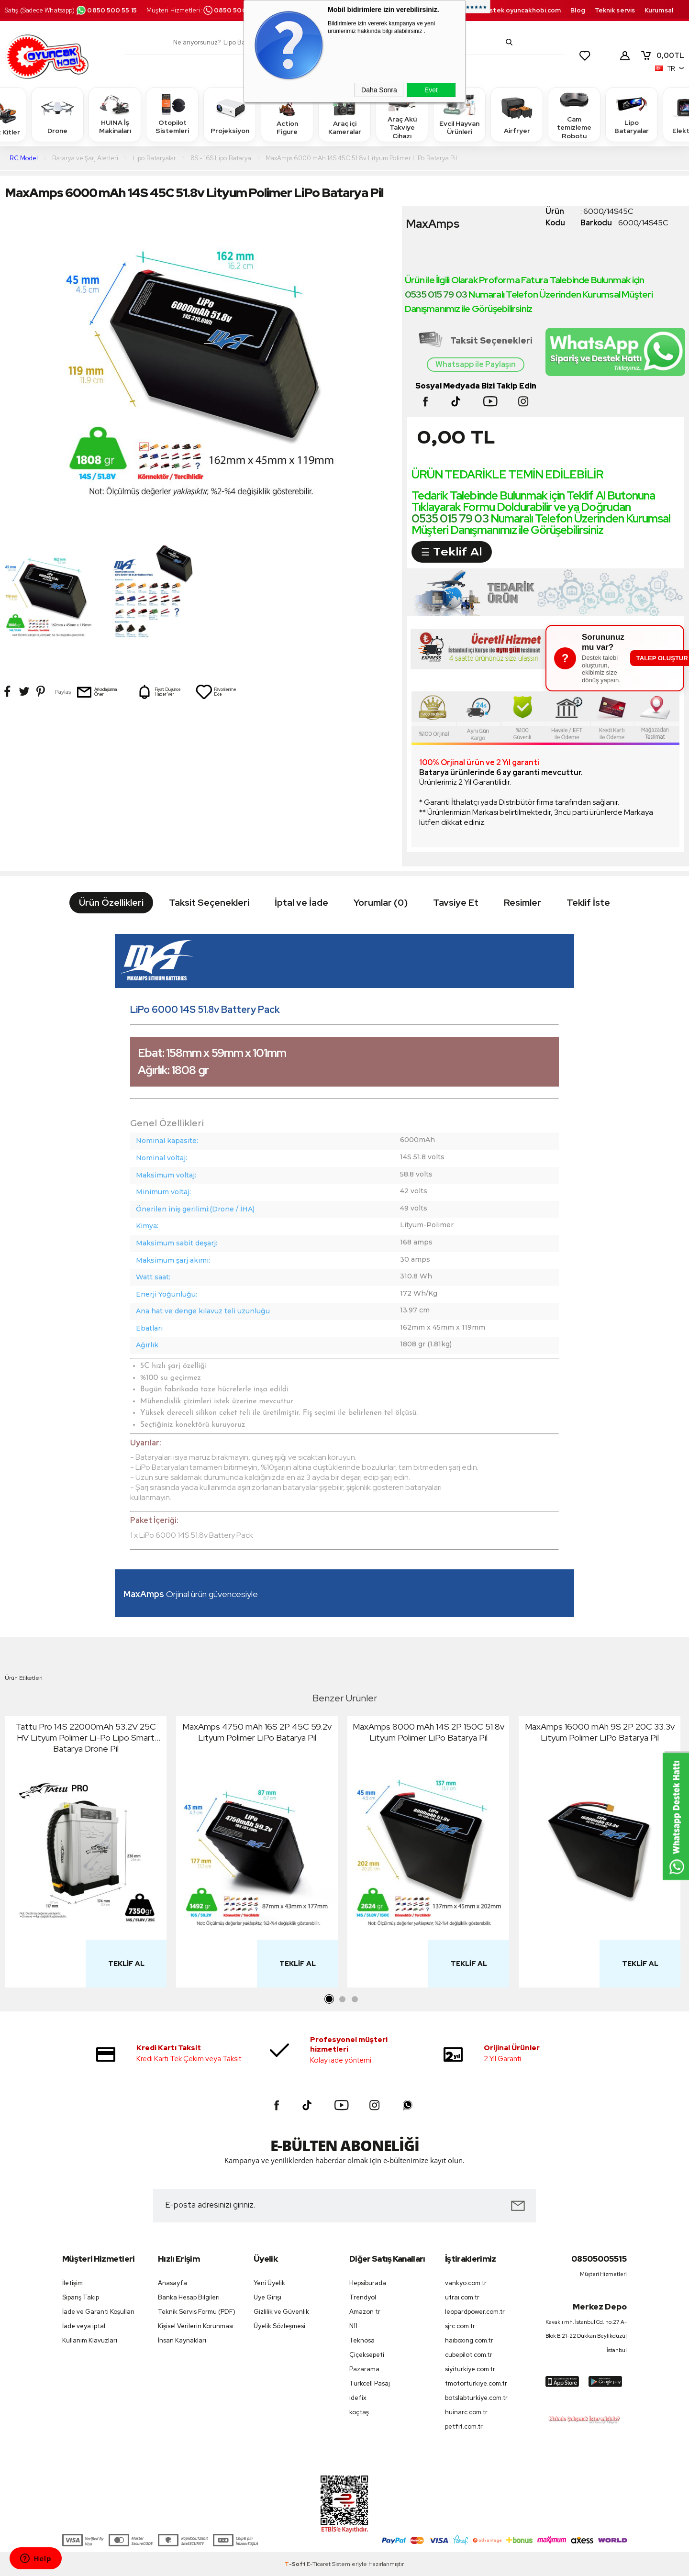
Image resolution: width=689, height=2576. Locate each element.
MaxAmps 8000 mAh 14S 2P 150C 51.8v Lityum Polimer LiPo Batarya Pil (428, 1732)
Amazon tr (364, 2312)
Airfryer (517, 114)
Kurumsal (659, 10)
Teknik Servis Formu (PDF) (196, 2312)
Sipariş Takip (80, 2297)
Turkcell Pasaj (369, 2383)
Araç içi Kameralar (344, 114)
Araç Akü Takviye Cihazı (402, 114)
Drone (57, 114)
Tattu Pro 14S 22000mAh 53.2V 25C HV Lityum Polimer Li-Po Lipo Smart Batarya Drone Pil (86, 1737)
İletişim (72, 2283)
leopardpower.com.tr (475, 2312)
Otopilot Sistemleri (172, 114)
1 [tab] (329, 1999)
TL (662, 55)
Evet (431, 90)
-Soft (296, 2564)
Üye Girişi (267, 2297)
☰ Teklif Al (451, 552)
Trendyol (362, 2297)
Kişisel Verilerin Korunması (195, 2326)
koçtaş (359, 2412)
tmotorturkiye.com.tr (476, 2383)
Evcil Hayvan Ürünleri (459, 114)
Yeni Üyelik (269, 2283)
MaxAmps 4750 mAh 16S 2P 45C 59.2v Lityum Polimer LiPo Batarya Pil (257, 1732)
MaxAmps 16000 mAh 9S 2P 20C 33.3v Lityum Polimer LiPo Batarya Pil (600, 1732)
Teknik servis (615, 10)
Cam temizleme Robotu (574, 114)
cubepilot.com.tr (468, 2355)
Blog (577, 10)
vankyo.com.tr (466, 2283)
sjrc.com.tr (460, 2326)
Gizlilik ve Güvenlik (281, 2312)
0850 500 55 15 (106, 10)
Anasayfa (172, 2283)
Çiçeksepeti (366, 2355)
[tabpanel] (85, 1854)
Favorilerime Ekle (215, 692)
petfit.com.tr (464, 2426)
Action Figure (287, 114)
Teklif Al (126, 1963)
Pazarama (364, 2369)
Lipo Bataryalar (631, 114)
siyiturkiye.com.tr (470, 2369)
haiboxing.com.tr (469, 2340)
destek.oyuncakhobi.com (521, 10)
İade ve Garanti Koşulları (98, 2312)
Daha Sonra (379, 90)
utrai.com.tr (462, 2297)
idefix (358, 2398)
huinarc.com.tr (466, 2412)
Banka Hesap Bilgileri (189, 2297)
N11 (353, 2326)
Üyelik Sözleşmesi (279, 2326)
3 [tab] (354, 1999)
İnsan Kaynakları (182, 2340)
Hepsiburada (367, 2283)
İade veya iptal (83, 2326)
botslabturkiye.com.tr (476, 2398)
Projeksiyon (230, 114)
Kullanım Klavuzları (89, 2340)
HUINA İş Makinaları (115, 114)
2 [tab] (342, 1999)
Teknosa (362, 2340)
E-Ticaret (319, 2564)
